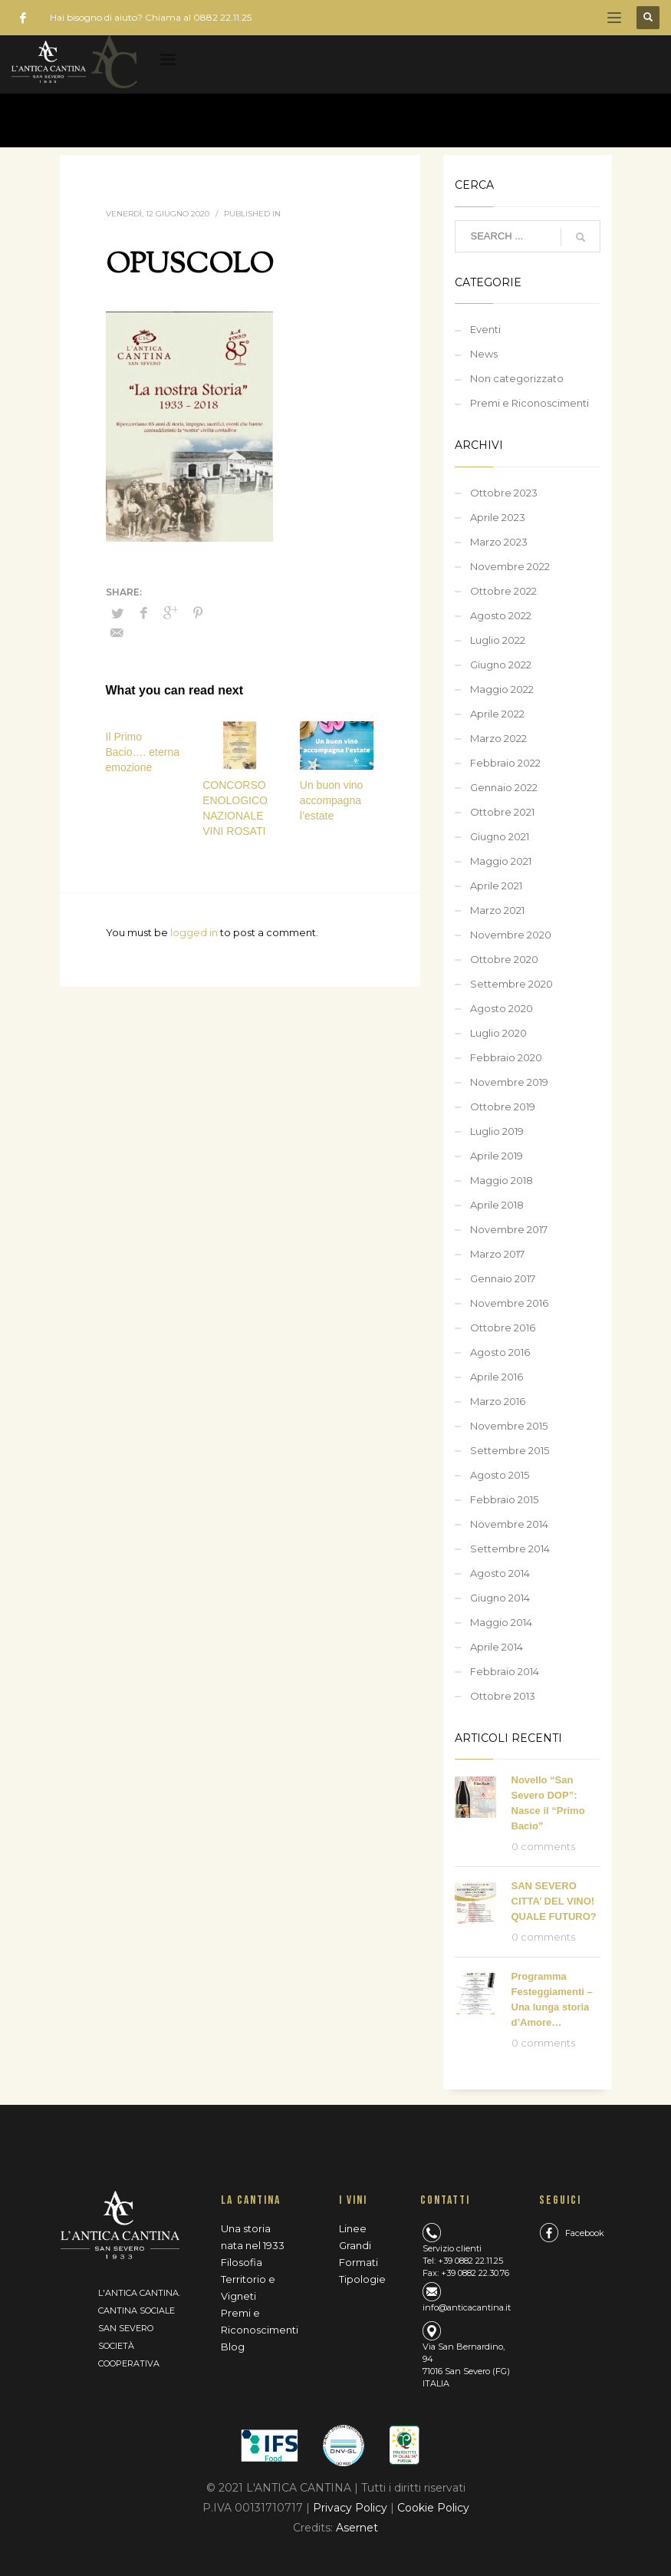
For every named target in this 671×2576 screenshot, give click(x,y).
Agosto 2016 (500, 1352)
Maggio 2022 (502, 689)
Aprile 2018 (497, 1205)
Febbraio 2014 (504, 1671)
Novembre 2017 (509, 1229)
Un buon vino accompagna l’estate (331, 800)
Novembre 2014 (509, 1524)
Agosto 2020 (501, 1008)
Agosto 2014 (500, 1573)
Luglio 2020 (498, 1033)
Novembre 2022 (510, 566)
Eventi (485, 329)
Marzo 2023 (499, 542)
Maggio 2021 (500, 861)
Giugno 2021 (499, 836)
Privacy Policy (351, 2508)
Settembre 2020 (511, 984)
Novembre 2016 (509, 1303)
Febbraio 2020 (506, 1057)
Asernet (357, 2528)
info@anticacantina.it (467, 2307)
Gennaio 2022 (504, 787)
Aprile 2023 (497, 517)
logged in (195, 932)
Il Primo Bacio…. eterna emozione (143, 752)
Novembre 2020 (510, 934)
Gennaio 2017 (502, 1278)
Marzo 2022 (498, 738)
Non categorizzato (517, 378)
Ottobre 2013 (502, 1696)
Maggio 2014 (501, 1622)
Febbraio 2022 (505, 763)
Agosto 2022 (500, 615)
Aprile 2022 (497, 713)
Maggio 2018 (501, 1180)
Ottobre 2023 (504, 493)
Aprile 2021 (496, 885)
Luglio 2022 (497, 640)
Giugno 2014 (500, 1597)
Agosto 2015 (499, 1475)
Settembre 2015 (509, 1450)
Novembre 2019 (509, 1082)
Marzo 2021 (497, 910)
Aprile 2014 (496, 1647)
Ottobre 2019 (502, 1106)
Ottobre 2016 (502, 1327)
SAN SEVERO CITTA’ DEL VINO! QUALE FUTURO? (554, 1901)
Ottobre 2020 (504, 959)
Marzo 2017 (497, 1254)
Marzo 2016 (497, 1401)
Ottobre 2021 (502, 812)
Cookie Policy (433, 2508)
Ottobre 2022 (503, 591)
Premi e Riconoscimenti (529, 403)
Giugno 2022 (500, 664)
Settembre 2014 (510, 1548)
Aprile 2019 (496, 1155)
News (484, 354)
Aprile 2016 (496, 1376)
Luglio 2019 (497, 1131)
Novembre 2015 (509, 1426)
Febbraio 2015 (504, 1499)
